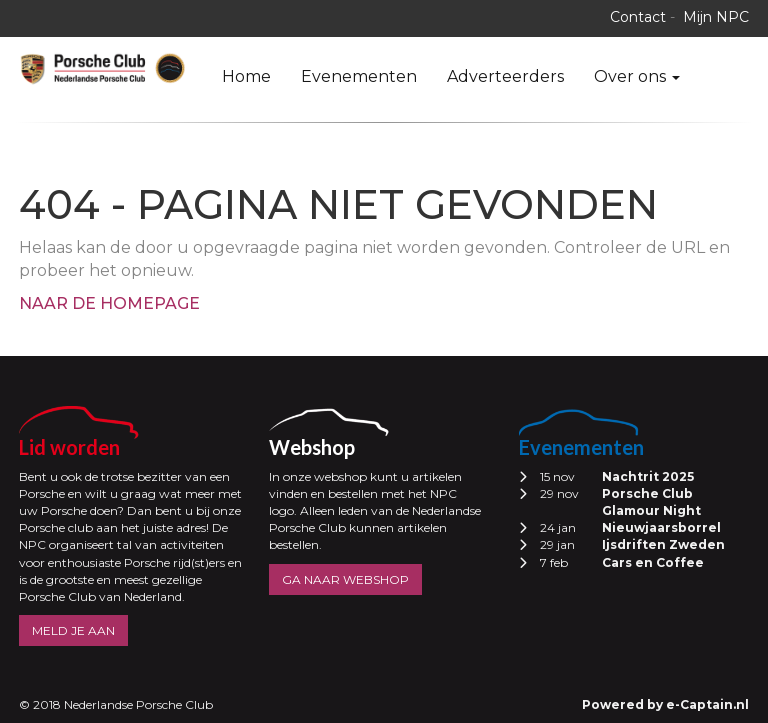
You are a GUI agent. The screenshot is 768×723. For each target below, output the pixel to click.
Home (246, 76)
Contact (638, 17)
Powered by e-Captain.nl (665, 704)
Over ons (637, 76)
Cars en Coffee (653, 562)
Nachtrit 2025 (648, 476)
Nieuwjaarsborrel (661, 527)
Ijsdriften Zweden (663, 544)
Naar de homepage (109, 303)
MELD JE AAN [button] (73, 630)
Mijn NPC (716, 17)
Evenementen (359, 76)
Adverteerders (505, 76)
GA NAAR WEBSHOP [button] (345, 579)
